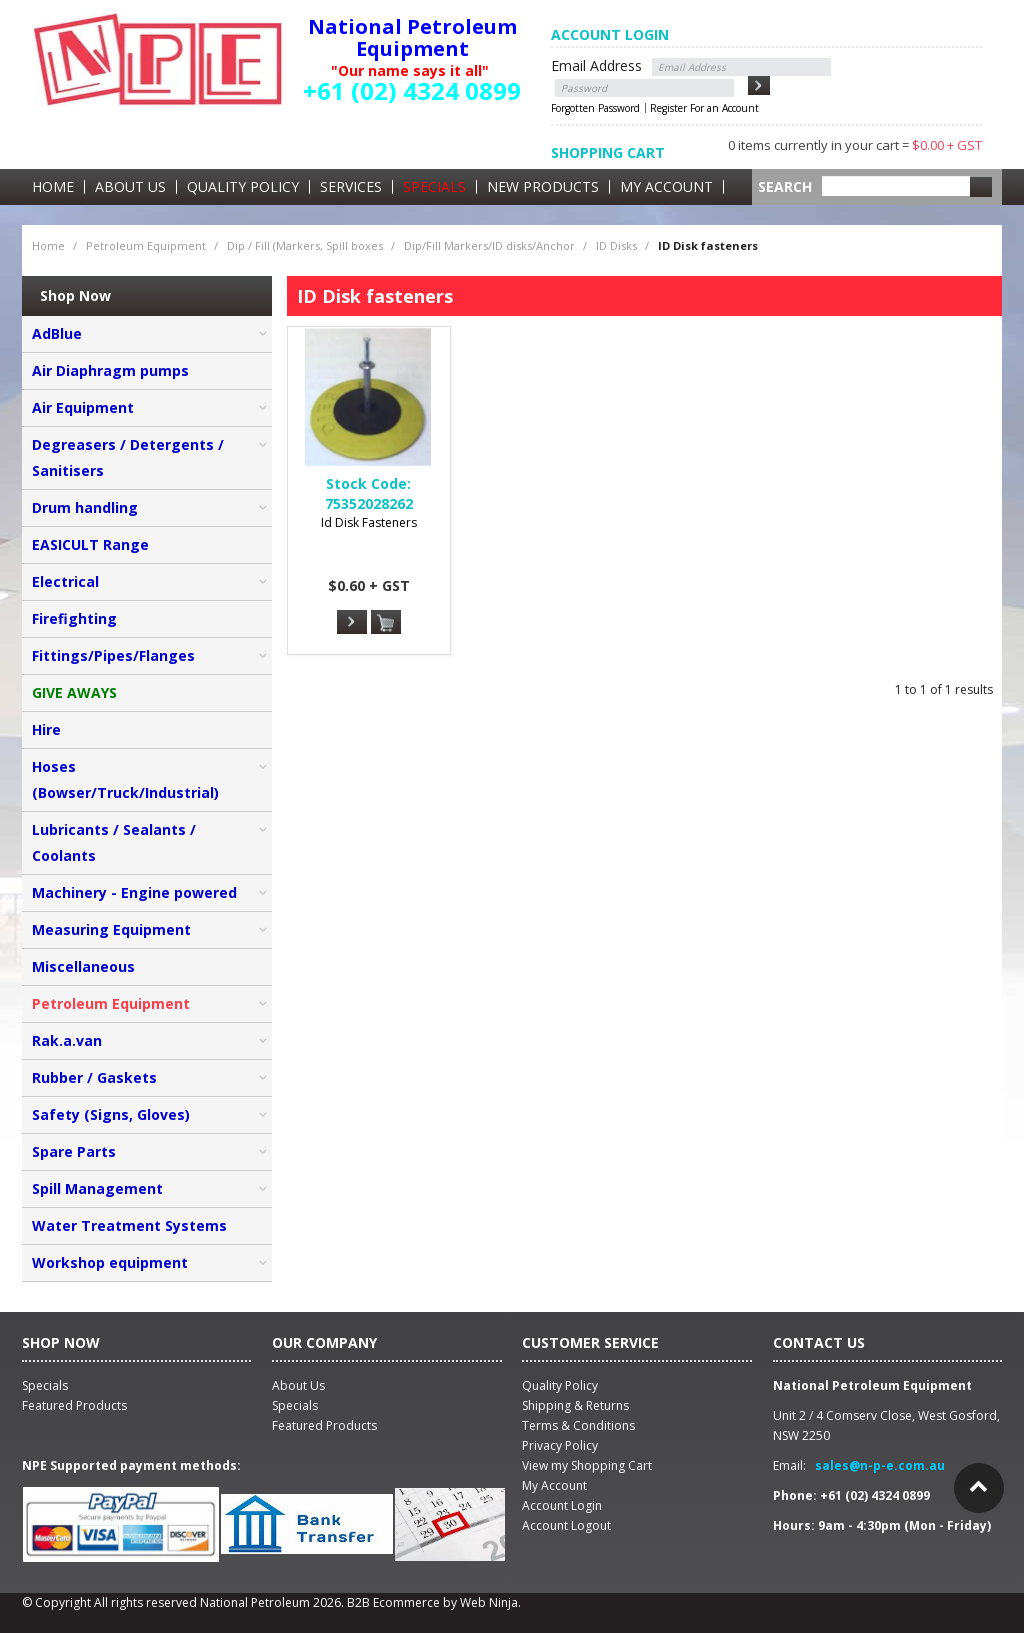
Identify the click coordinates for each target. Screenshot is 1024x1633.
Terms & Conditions (578, 1425)
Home (53, 187)
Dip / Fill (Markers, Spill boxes (305, 245)
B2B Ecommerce (393, 1602)
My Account (666, 187)
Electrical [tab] (65, 581)
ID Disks (616, 245)
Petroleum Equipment (146, 245)
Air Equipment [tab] (83, 407)
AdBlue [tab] (57, 333)
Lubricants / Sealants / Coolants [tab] (114, 842)
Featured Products (324, 1425)
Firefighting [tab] (74, 618)
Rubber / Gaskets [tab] (94, 1077)
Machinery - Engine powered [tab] (134, 892)
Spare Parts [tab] (74, 1151)
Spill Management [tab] (97, 1188)
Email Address (596, 65)
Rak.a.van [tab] (67, 1040)
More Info (352, 622)
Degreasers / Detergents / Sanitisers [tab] (128, 457)
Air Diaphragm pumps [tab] (110, 370)
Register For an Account (704, 108)
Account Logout (566, 1525)
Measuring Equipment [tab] (111, 929)
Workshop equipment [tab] (110, 1262)
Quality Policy (243, 187)
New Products (543, 187)
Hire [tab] (46, 729)
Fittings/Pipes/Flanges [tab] (113, 655)
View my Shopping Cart (587, 1465)
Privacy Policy (560, 1445)
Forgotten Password (595, 108)
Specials (434, 187)
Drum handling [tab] (85, 507)
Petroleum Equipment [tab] (111, 1003)
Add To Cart (386, 623)
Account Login (562, 1505)
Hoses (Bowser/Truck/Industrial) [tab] (125, 779)
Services (351, 187)
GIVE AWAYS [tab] (74, 692)
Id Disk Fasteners (369, 522)
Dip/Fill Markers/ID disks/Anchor (489, 245)
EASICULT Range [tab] (90, 544)
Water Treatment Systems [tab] (129, 1225)
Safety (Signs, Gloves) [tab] (111, 1114)
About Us (130, 187)
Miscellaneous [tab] (83, 966)
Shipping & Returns (575, 1405)
